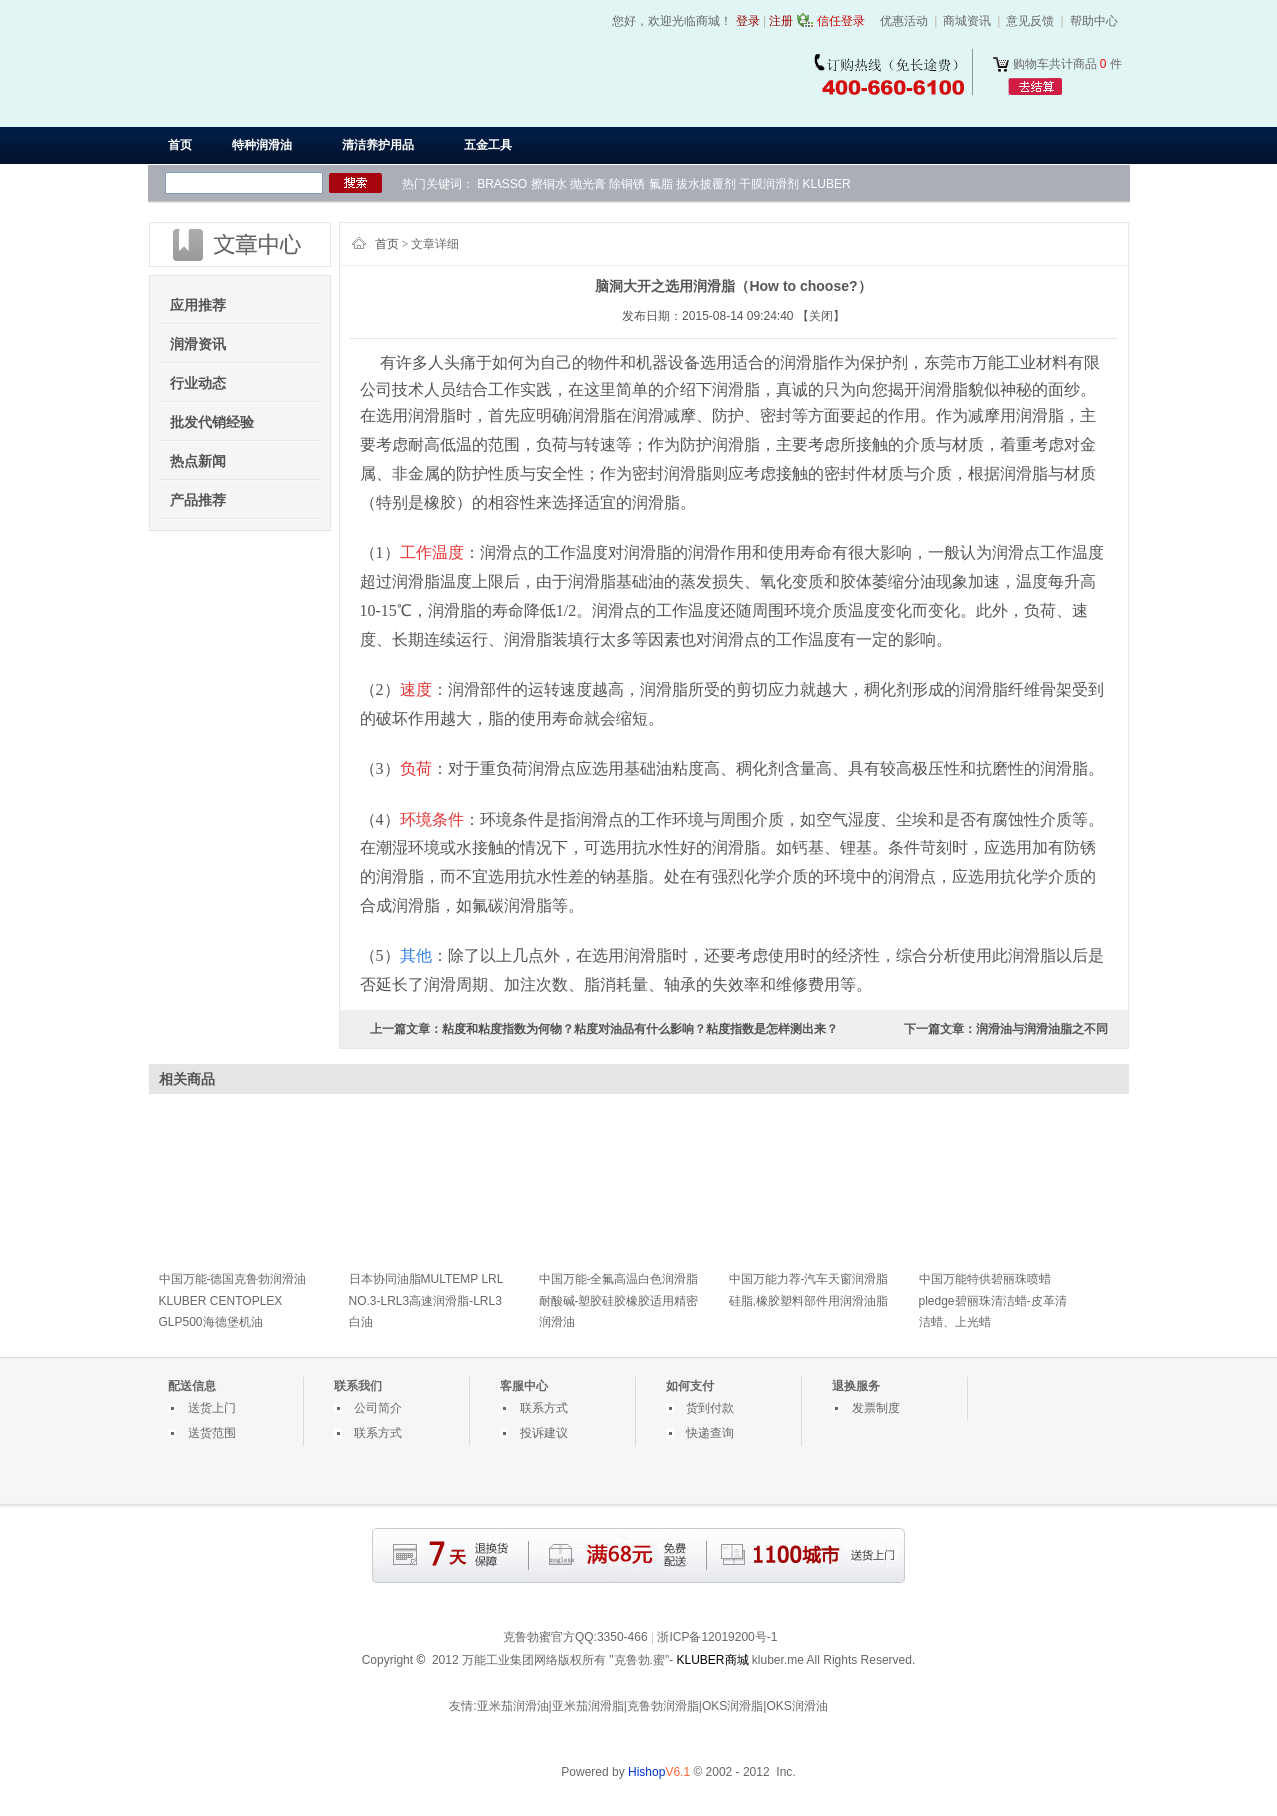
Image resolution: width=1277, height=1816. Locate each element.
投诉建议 (544, 1433)
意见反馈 (1030, 21)
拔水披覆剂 (706, 184)
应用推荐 (198, 305)
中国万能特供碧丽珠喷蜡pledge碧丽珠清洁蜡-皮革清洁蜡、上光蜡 (993, 1300)
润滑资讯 (198, 344)
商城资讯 (967, 21)
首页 (180, 145)
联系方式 (378, 1433)
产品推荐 (198, 500)
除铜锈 (627, 184)
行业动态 (198, 383)
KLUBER (827, 184)
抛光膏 (588, 184)
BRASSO (502, 184)
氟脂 (661, 184)
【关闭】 (821, 316)
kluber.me (778, 1660)
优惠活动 (904, 21)
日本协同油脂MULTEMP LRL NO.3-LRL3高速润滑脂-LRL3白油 (426, 1300)
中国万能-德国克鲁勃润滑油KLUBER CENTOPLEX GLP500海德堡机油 (233, 1300)
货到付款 (710, 1408)
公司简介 (378, 1408)
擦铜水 (549, 184)
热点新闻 (198, 461)
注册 (781, 21)
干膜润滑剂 (769, 184)
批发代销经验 (212, 422)
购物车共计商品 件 (1067, 64)
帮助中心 (1094, 21)
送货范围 (212, 1433)
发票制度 (876, 1408)
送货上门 (212, 1408)
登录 (748, 21)
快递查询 (710, 1433)
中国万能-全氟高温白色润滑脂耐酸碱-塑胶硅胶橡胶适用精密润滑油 (619, 1300)
